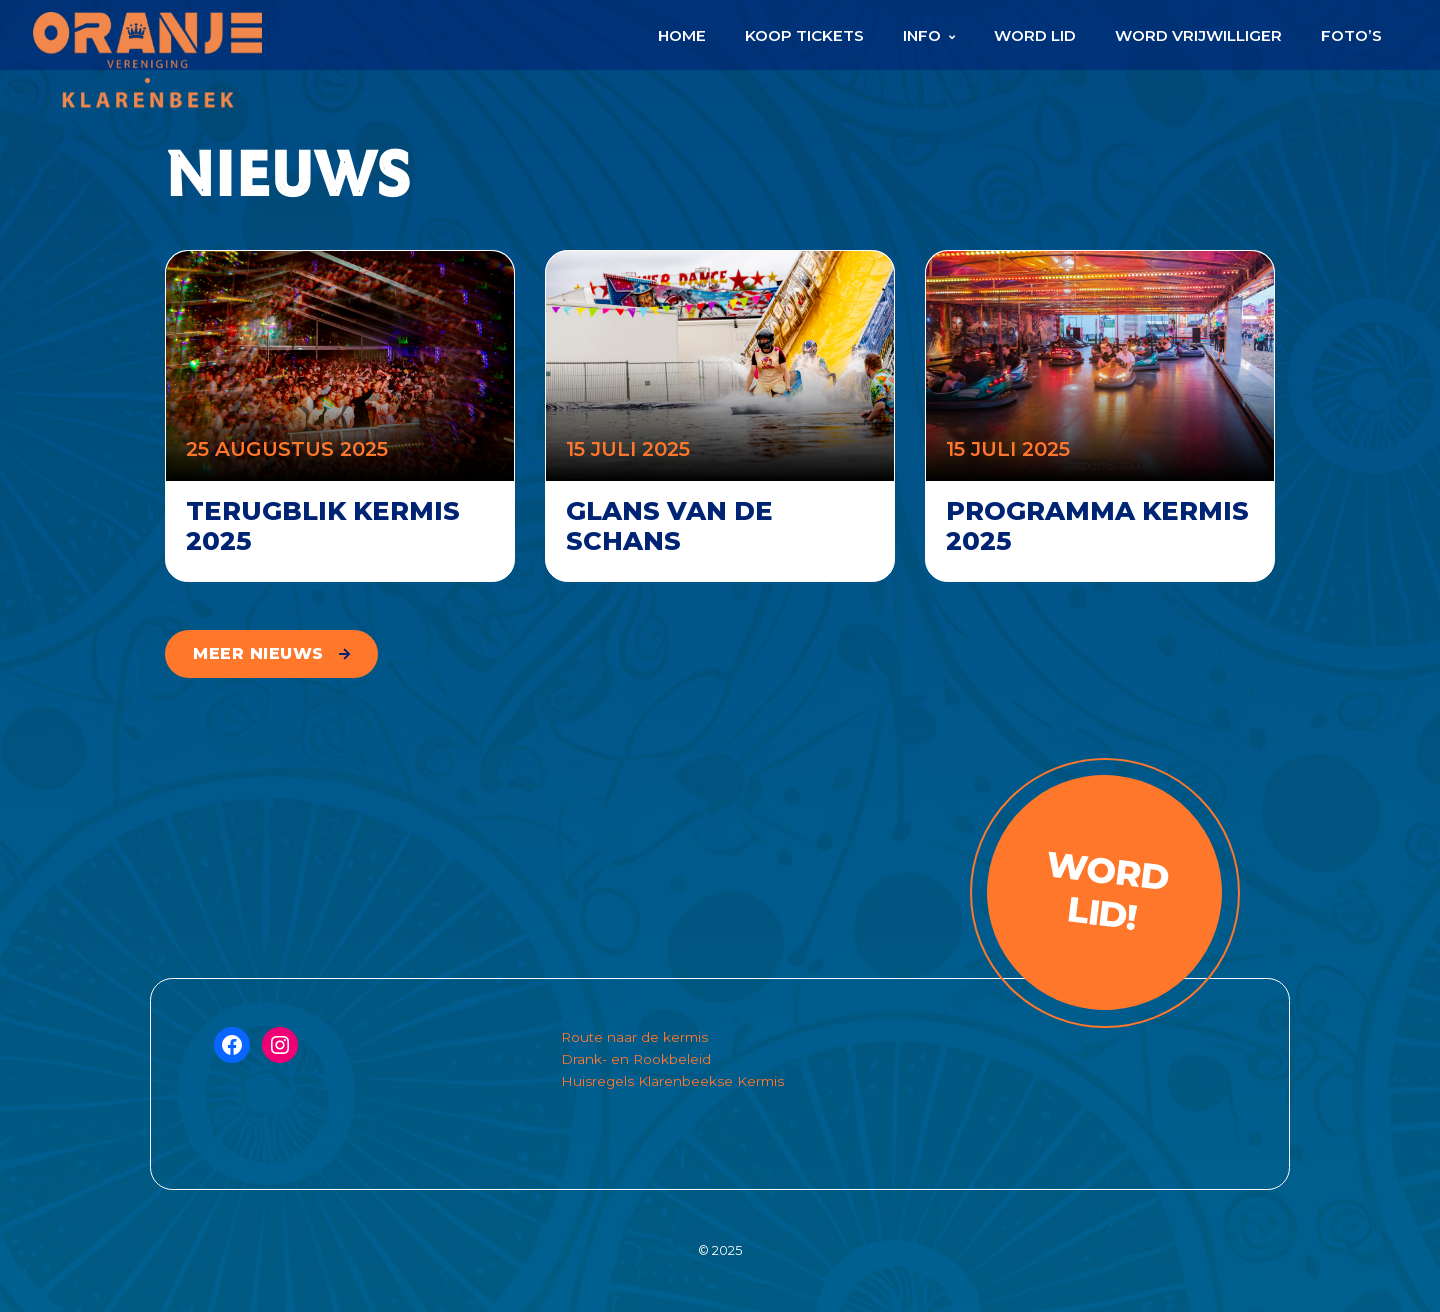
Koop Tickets (804, 35)
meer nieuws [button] (258, 653)
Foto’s (1351, 35)
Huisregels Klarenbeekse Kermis (672, 1081)
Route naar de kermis (634, 1037)
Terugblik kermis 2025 (323, 526)
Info (922, 35)
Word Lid (1035, 35)
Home (682, 35)
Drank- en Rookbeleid (636, 1059)
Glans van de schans (669, 526)
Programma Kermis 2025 (1097, 526)
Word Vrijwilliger (1198, 35)
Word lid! (1106, 891)
